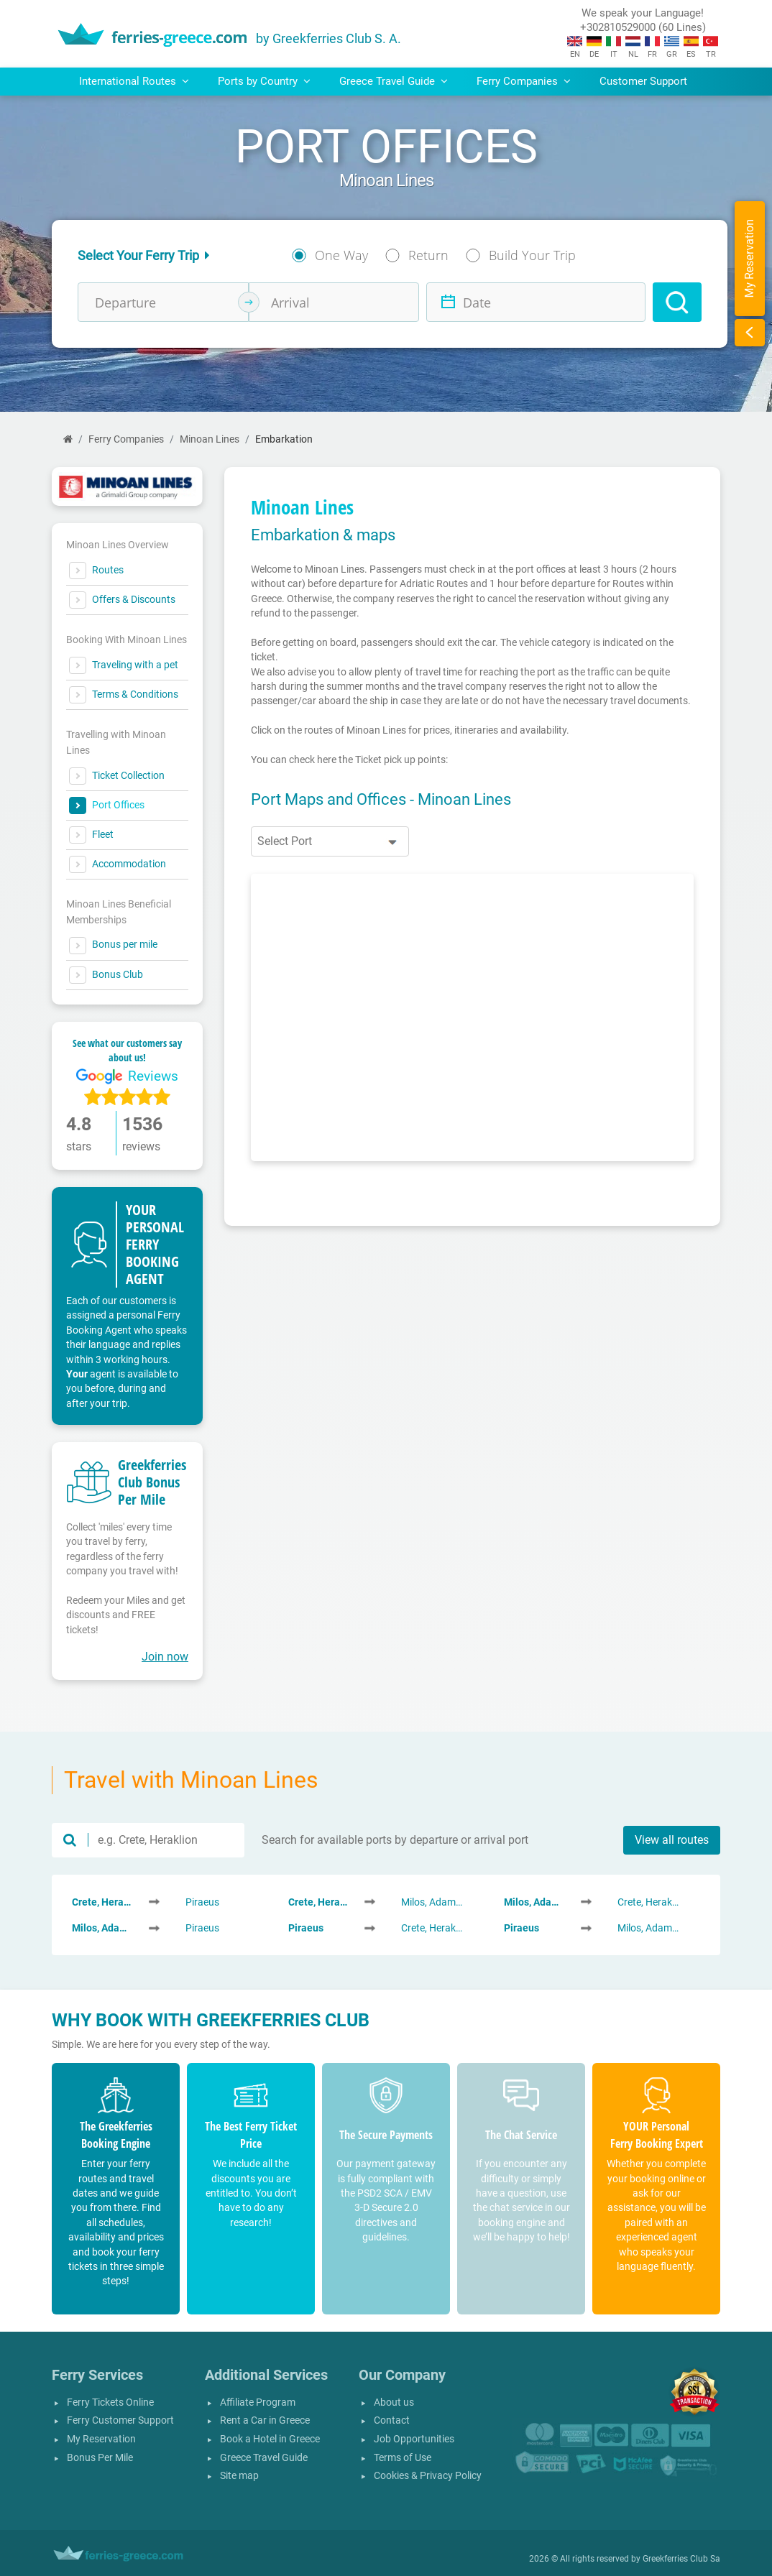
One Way (341, 255)
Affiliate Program (257, 2402)
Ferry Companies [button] (524, 81)
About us (394, 2402)
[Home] (68, 439)
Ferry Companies (126, 439)
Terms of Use (402, 2458)
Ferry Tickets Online (110, 2402)
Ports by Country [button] (264, 81)
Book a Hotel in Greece (270, 2439)
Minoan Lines (209, 439)
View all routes (672, 1840)
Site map (239, 2476)
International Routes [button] (134, 81)
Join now (165, 1656)
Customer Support (643, 81)
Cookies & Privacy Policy (428, 2476)
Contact (392, 2420)
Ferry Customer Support (120, 2420)
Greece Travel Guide (264, 2458)
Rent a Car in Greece (265, 2420)
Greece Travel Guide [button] (393, 81)
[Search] (677, 302)
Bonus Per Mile (100, 2458)
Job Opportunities (414, 2439)
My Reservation (101, 2439)
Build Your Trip (532, 255)
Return (428, 255)
